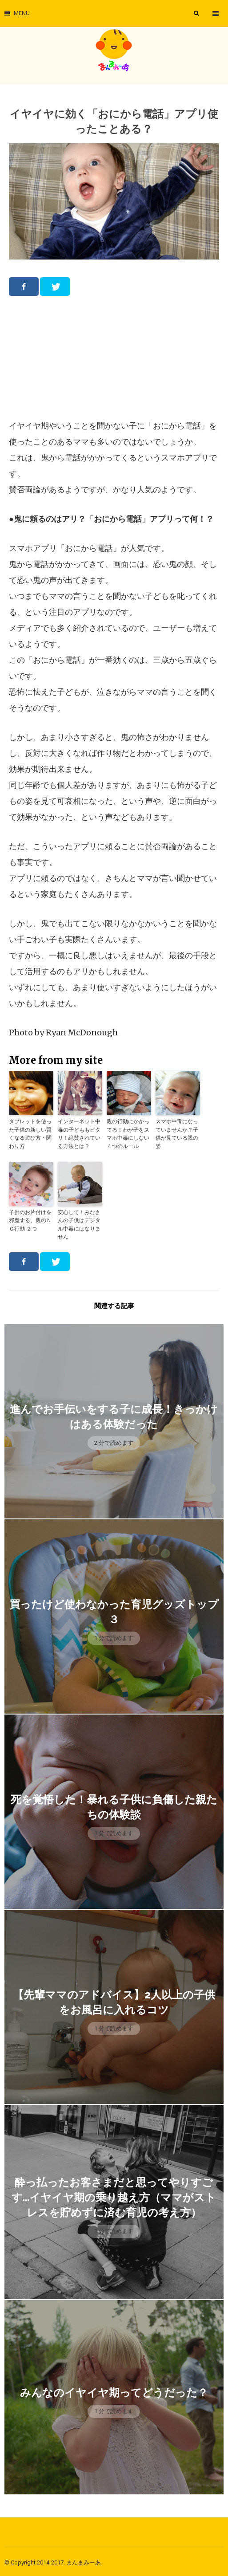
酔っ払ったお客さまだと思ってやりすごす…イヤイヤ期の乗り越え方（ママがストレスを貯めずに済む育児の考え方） (114, 2195)
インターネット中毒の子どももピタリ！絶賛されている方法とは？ (79, 1133)
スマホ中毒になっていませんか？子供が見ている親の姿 (177, 1133)
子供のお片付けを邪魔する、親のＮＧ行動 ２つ (30, 1218)
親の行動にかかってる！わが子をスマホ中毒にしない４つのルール (128, 1133)
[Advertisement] (113, 357)
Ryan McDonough (82, 1032)
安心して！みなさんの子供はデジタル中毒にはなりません (79, 1222)
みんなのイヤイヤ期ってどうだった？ (114, 2390)
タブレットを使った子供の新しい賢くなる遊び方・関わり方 (30, 1133)
